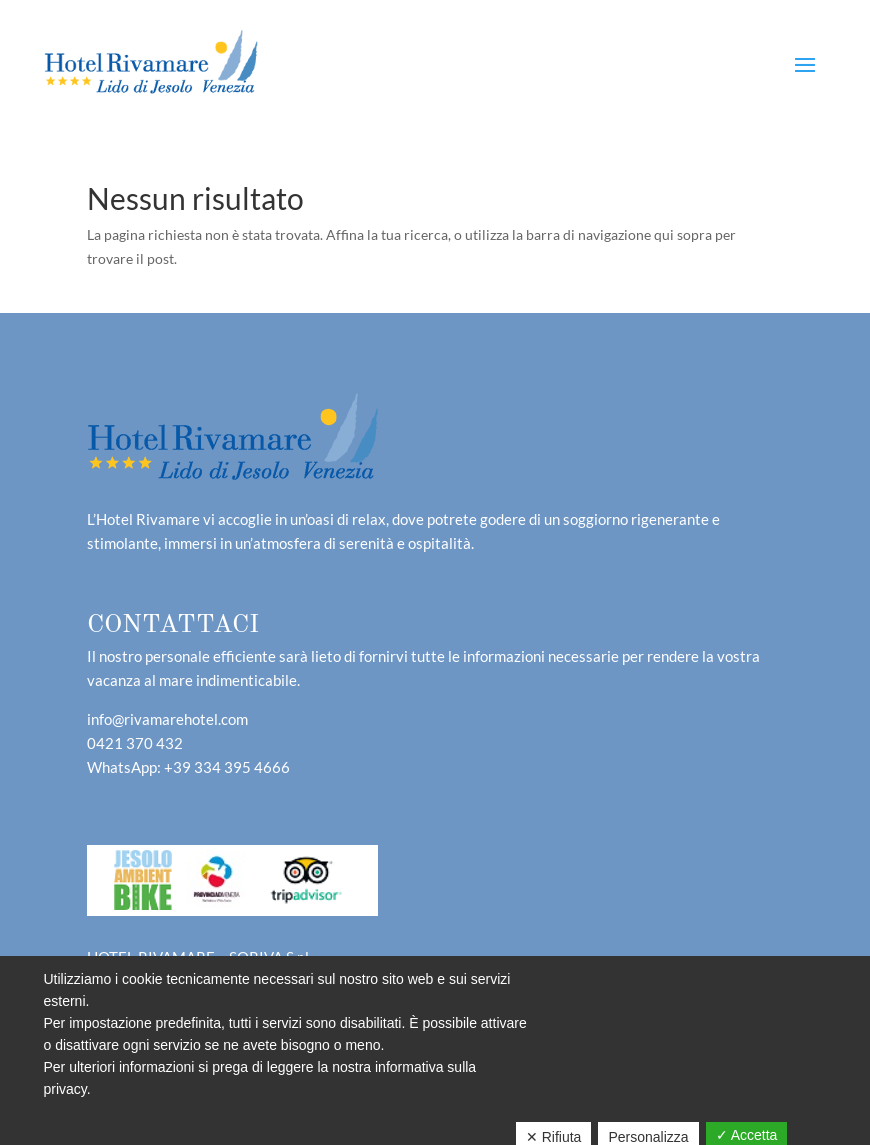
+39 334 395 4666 (227, 767)
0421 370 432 (135, 743)
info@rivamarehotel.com (167, 719)
